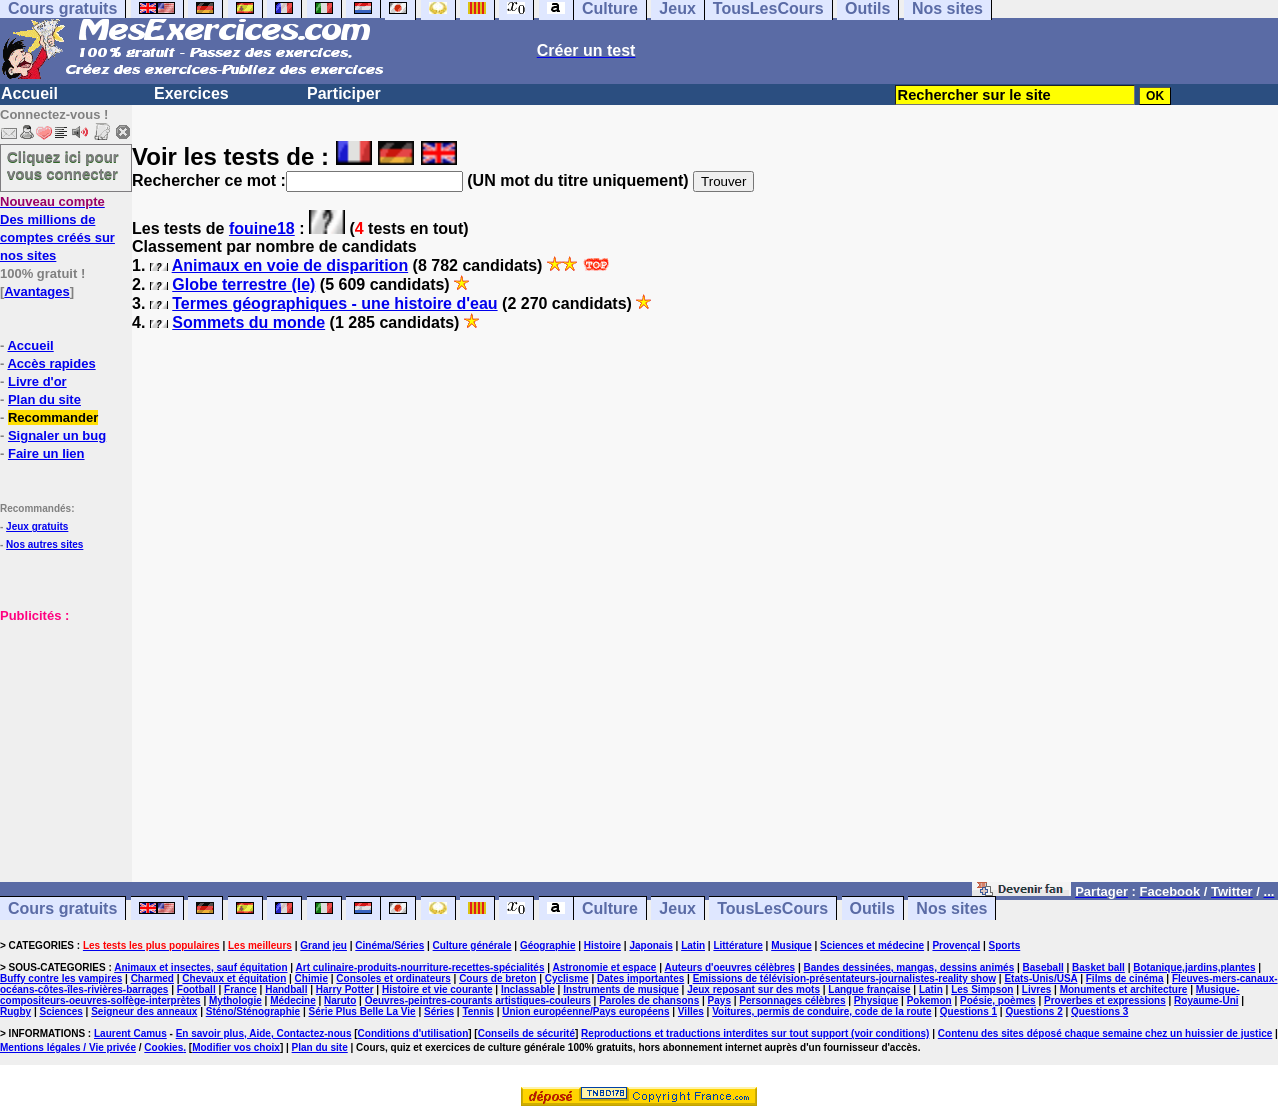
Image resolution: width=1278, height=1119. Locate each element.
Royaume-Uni (1206, 1000)
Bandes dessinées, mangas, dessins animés (909, 967)
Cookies (163, 1047)
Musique (791, 945)
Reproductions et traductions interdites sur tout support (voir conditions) (755, 1033)
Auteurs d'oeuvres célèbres (729, 967)
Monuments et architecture (1124, 989)
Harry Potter (345, 989)
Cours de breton (497, 978)
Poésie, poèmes (998, 1000)
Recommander (53, 417)
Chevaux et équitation (234, 978)
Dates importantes (640, 978)
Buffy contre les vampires (61, 978)
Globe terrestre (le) (243, 284)
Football (196, 989)
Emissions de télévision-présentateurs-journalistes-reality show (844, 978)
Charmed (152, 978)
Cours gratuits (62, 908)
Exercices (191, 93)
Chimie (311, 978)
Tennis (477, 1011)
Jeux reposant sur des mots (753, 989)
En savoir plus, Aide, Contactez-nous (264, 1033)
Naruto (340, 1000)
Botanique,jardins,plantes (1194, 967)
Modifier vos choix (236, 1047)
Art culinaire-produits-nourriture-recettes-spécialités (420, 967)
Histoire (602, 945)
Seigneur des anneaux (144, 1011)
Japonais (650, 945)
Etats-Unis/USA (1040, 978)
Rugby (15, 1011)
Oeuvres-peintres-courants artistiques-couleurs (478, 1000)
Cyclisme (567, 978)
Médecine (293, 1000)
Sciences (60, 1011)
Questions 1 (968, 1011)
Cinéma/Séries (389, 945)
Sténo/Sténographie (253, 1011)
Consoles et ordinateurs (393, 978)
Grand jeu (323, 945)
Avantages (36, 291)
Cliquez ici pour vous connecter (63, 165)
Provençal (956, 945)
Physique (876, 1000)
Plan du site (44, 399)
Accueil (29, 93)
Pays (719, 1000)
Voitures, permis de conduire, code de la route (821, 1011)
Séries (439, 1011)
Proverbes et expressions (1105, 1000)
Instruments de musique (621, 989)
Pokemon (929, 1000)
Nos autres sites (44, 544)
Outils (872, 908)
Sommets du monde (248, 322)
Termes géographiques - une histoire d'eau (334, 303)
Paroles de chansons (649, 1000)
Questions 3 (1099, 1011)
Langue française (869, 989)
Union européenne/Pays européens (585, 1011)
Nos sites (951, 908)
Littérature (737, 945)
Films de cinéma (1125, 978)
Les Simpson (982, 989)
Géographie (548, 945)
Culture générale (472, 945)
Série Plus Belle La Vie (362, 1011)
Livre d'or (37, 381)
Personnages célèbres (792, 1000)
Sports (1005, 945)
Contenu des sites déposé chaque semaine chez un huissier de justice (1105, 1033)
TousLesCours (772, 908)
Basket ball (1098, 967)
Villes (691, 1011)
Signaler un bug (57, 435)
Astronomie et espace (604, 967)
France (240, 989)
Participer (344, 93)
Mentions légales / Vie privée (68, 1047)
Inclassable (528, 989)
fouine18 (262, 228)
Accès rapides (51, 363)
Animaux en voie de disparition (290, 265)
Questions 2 (1033, 1011)
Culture (610, 908)
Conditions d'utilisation (413, 1033)
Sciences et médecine (872, 945)
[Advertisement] (60, 724)
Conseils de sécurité (526, 1033)
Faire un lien (46, 453)
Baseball (1043, 967)
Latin (693, 945)
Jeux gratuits (37, 526)
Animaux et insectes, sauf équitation (200, 967)
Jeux (677, 908)
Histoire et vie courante (437, 989)
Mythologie (235, 1000)
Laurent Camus (130, 1033)
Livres (1036, 989)
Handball (286, 989)
